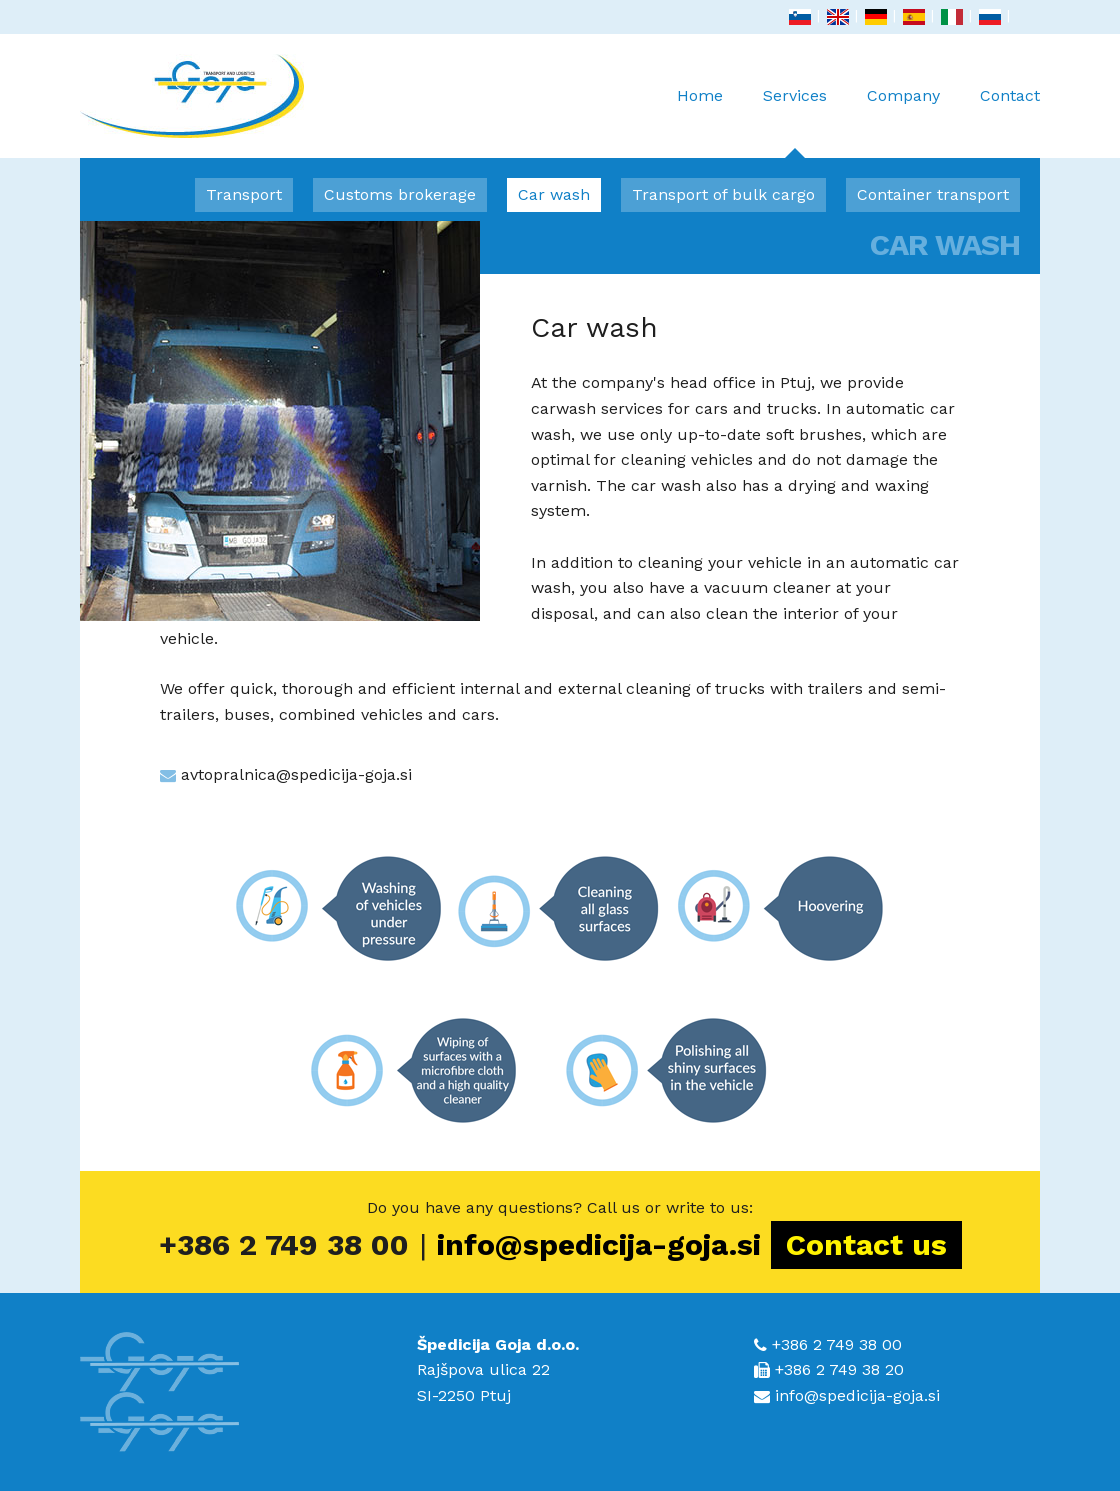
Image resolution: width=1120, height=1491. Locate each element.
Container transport (933, 194)
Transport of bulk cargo (723, 194)
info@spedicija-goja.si (599, 1244)
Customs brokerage (400, 194)
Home (700, 95)
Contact (1010, 95)
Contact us (866, 1244)
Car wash (554, 194)
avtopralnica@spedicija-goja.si (296, 774)
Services (795, 122)
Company (903, 95)
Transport (244, 194)
